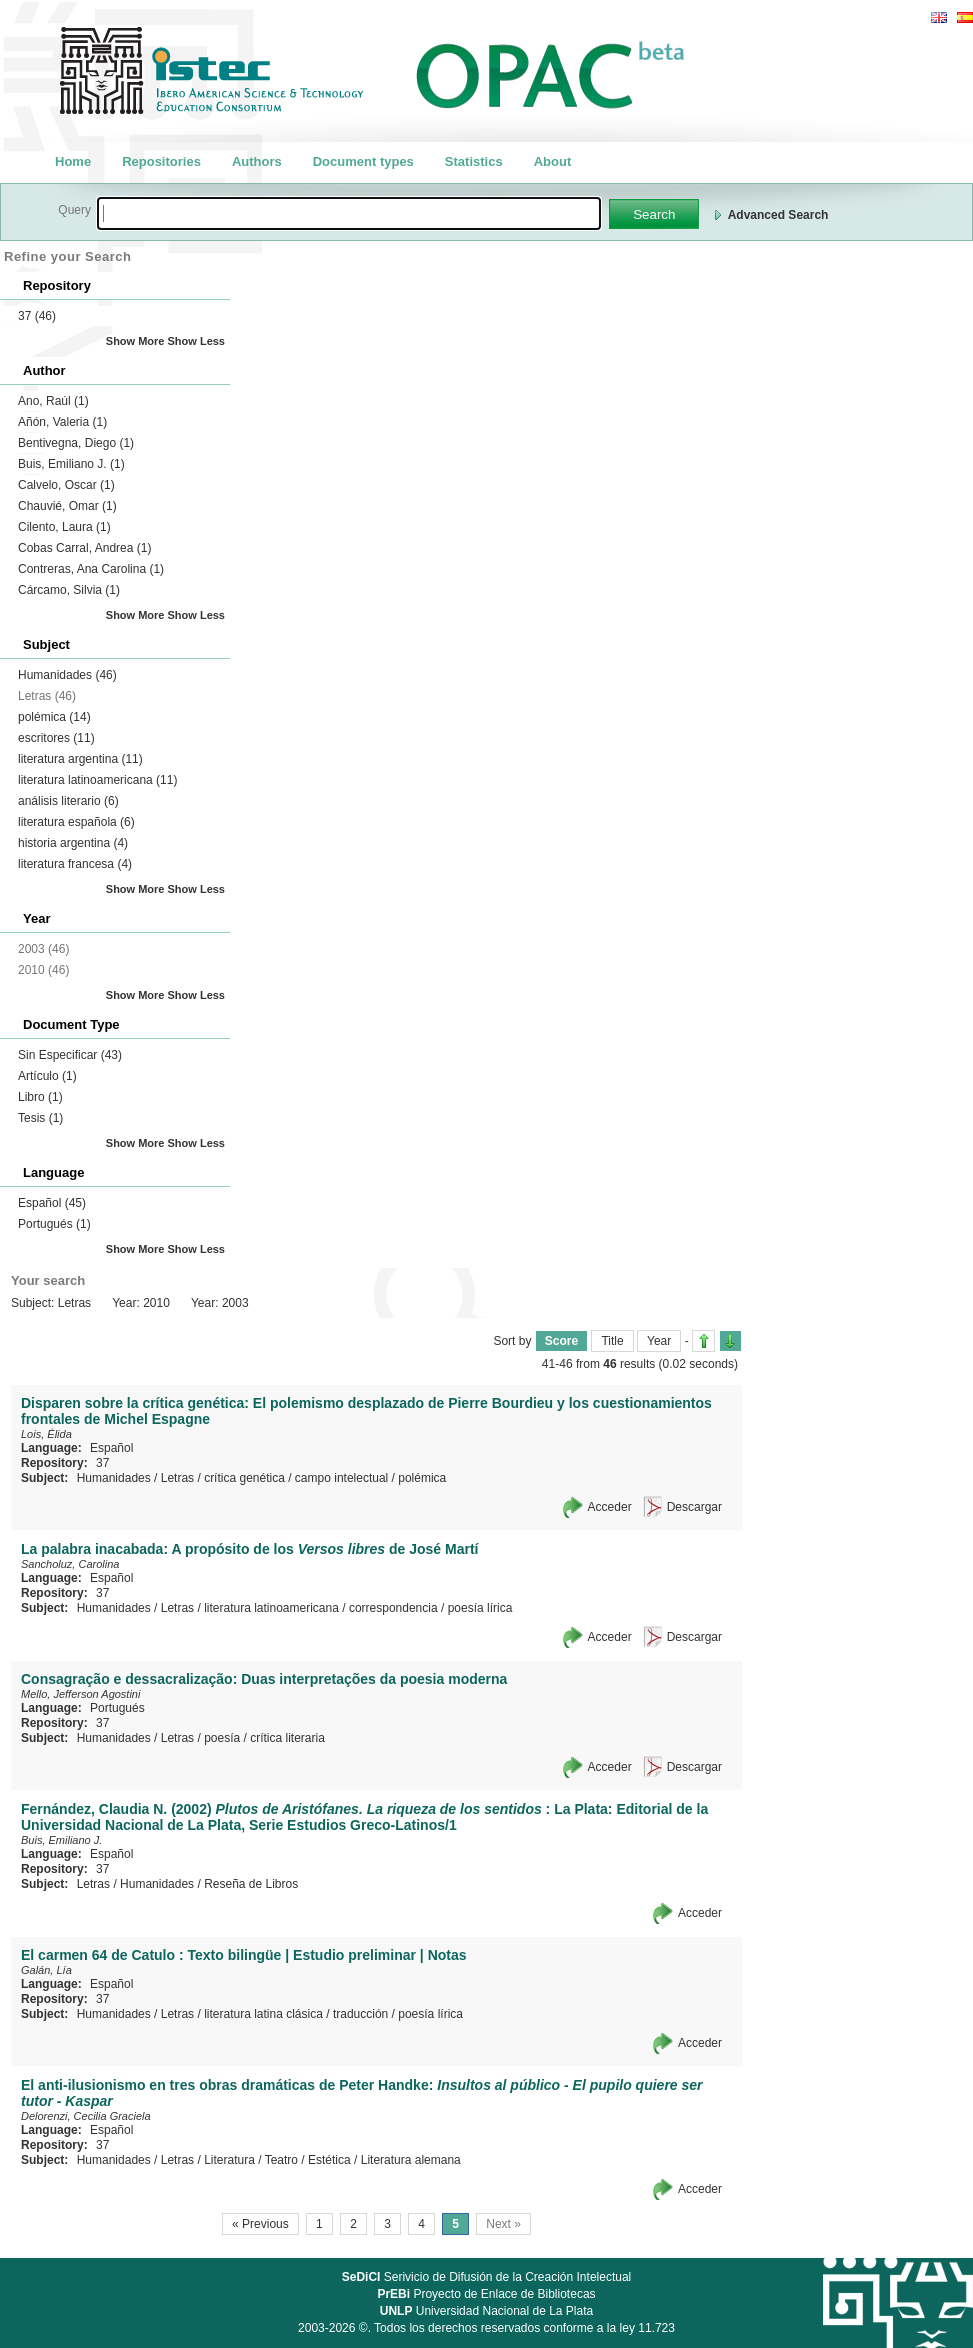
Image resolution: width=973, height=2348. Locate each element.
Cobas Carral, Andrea (84, 548)
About (553, 161)
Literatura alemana (411, 2160)
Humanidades (67, 675)
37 (37, 316)
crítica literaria (287, 1738)
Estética (329, 2160)
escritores (56, 738)
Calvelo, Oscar (66, 485)
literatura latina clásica (263, 2014)
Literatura (229, 2160)
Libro (40, 1097)
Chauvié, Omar (67, 506)
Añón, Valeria (62, 422)
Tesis (40, 1118)
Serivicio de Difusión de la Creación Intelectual (487, 2277)
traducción (360, 2014)
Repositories (161, 161)
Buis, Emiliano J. (71, 464)
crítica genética (244, 1478)
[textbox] (349, 213)
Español (52, 1203)
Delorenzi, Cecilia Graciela (86, 2116)
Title (612, 1341)
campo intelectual (341, 1478)
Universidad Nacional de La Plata (486, 2311)
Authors (257, 161)
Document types (363, 161)
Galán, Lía (46, 1970)
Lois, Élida (46, 1434)
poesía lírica (480, 1608)
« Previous (260, 2224)
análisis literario (68, 801)
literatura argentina (80, 759)
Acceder (610, 1507)
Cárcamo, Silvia (69, 590)
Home (73, 161)
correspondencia (393, 1608)
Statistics (474, 161)
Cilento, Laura (64, 527)
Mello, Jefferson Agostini (80, 1694)
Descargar (694, 1507)
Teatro (281, 2160)
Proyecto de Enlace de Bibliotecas (486, 2294)
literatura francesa (75, 864)
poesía (222, 1738)
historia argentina (73, 843)
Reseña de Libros (251, 1884)
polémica (54, 717)
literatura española (76, 822)
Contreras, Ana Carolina (91, 569)
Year (659, 1341)
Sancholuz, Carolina (70, 1564)
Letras (177, 1478)
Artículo (47, 1076)
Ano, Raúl (53, 401)
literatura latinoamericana (97, 780)
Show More (135, 341)
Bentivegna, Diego (76, 443)
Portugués (54, 1224)
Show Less (196, 341)
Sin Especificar (70, 1055)
